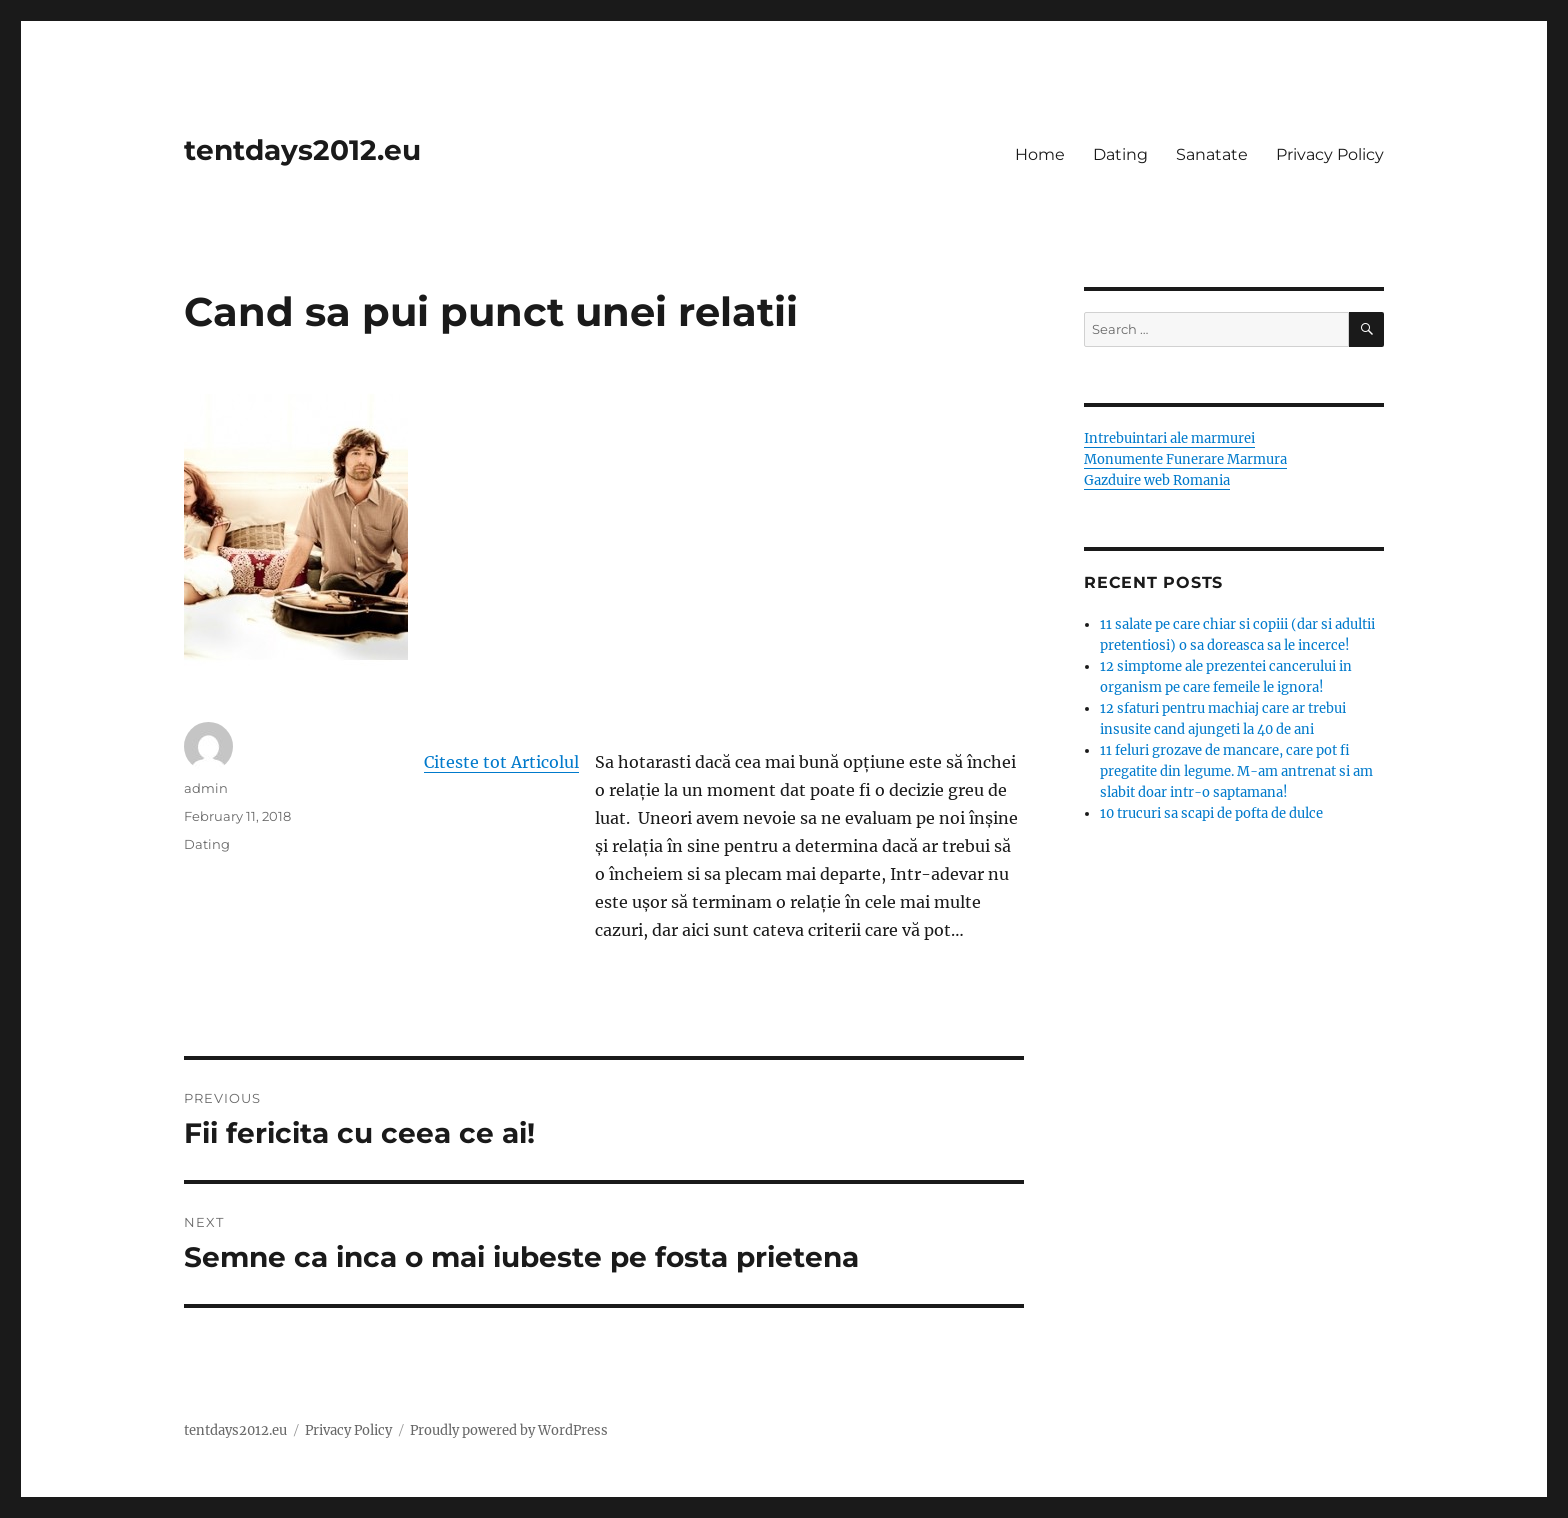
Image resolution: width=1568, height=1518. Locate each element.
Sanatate (1212, 154)
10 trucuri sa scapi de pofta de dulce (1211, 813)
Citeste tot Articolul (501, 762)
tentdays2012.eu (302, 150)
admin (206, 788)
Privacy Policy (1330, 154)
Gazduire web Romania (1157, 480)
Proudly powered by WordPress (509, 1430)
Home (1040, 154)
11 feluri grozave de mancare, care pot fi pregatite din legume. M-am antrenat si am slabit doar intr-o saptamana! (1236, 771)
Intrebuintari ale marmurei (1169, 438)
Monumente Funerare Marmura (1185, 459)
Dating (1120, 154)
